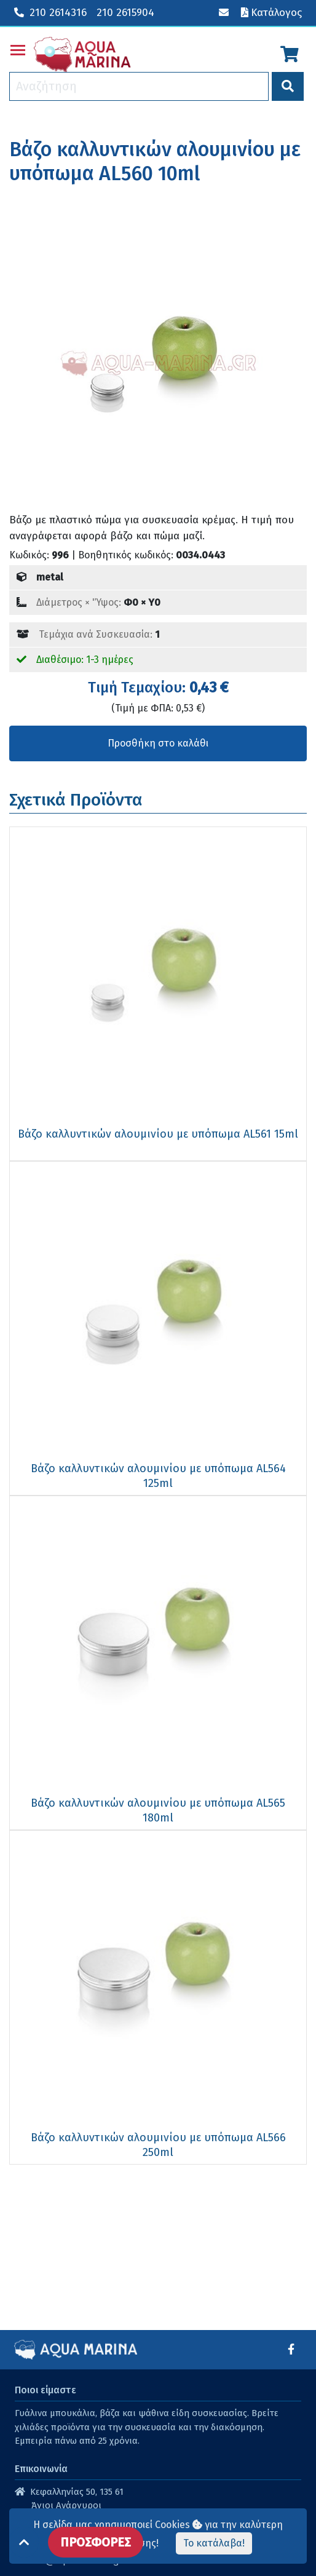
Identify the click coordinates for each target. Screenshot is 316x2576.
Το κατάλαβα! (214, 2543)
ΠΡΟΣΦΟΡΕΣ (95, 2542)
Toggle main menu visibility (18, 48)
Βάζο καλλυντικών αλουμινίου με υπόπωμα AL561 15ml (158, 1134)
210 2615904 (125, 12)
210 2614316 (50, 12)
